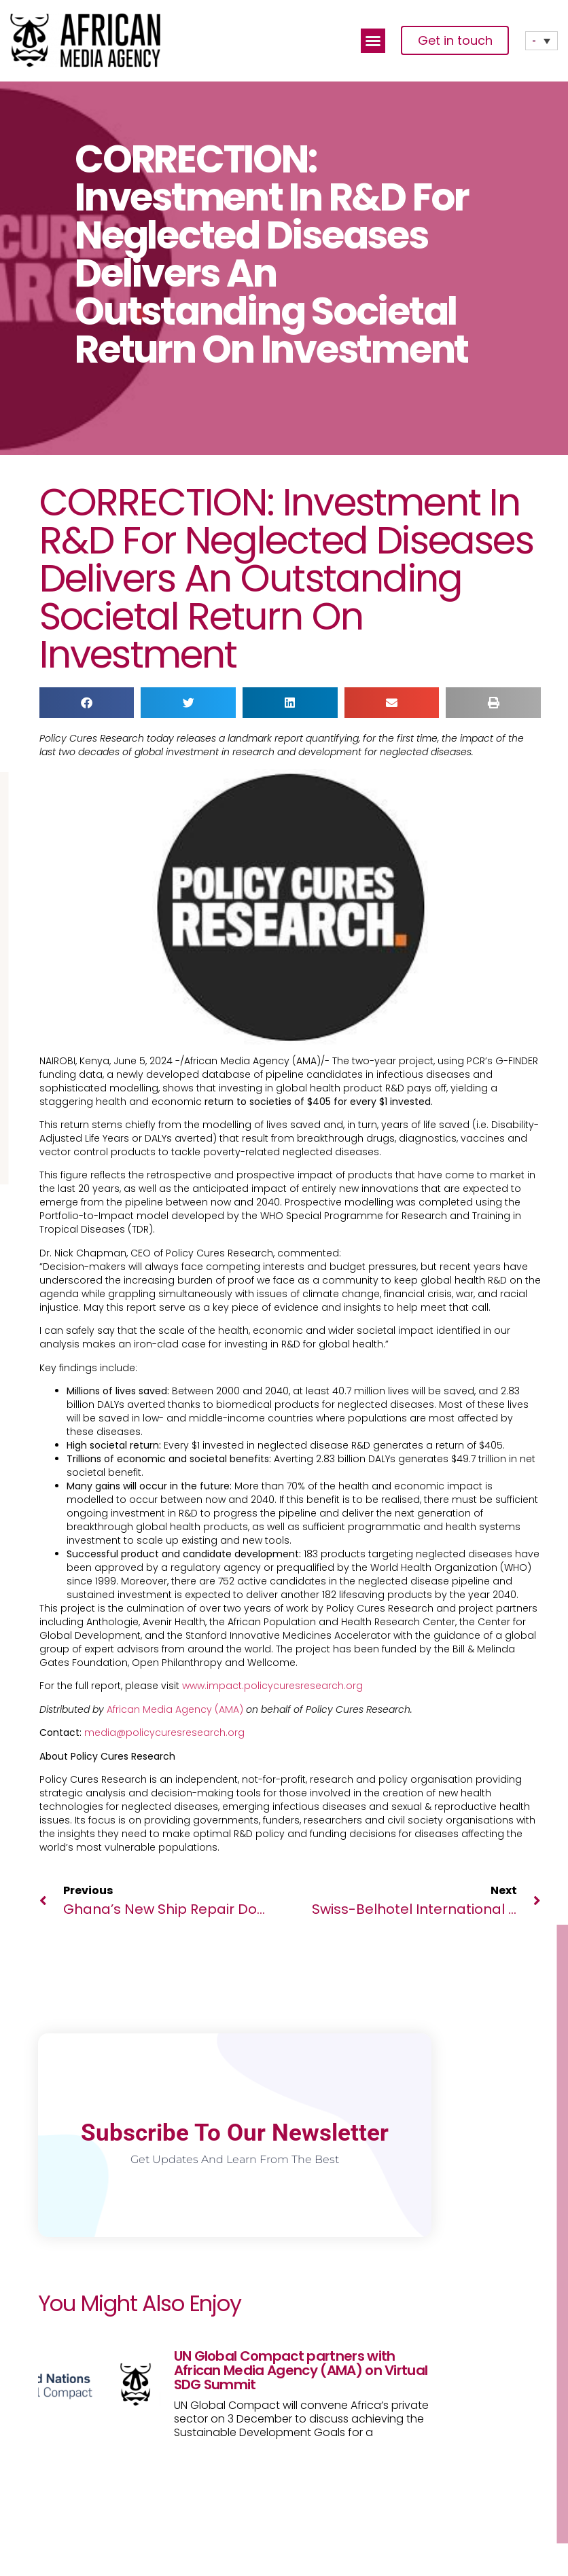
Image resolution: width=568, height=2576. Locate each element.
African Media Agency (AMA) (175, 1709)
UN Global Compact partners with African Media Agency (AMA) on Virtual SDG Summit (301, 2370)
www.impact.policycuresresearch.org (272, 1685)
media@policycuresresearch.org (164, 1732)
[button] (373, 41)
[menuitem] (541, 40)
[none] (541, 40)
